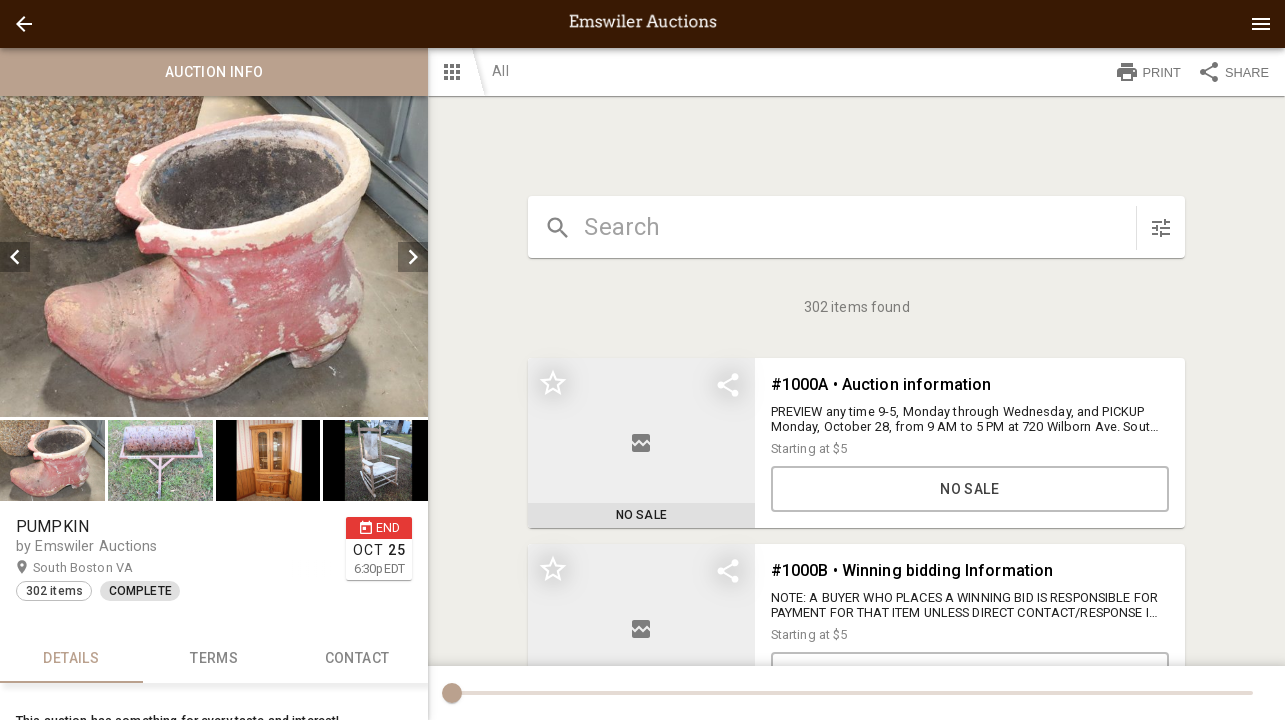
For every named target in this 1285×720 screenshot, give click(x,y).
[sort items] (1161, 228)
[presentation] (643, 24)
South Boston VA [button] (102, 568)
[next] (413, 257)
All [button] (500, 71)
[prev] (15, 257)
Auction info (214, 72)
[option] (214, 256)
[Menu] (1261, 24)
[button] (24, 24)
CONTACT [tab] (357, 659)
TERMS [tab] (214, 659)
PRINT (1148, 72)
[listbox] (214, 256)
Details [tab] (71, 659)
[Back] (24, 24)
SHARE (1233, 72)
